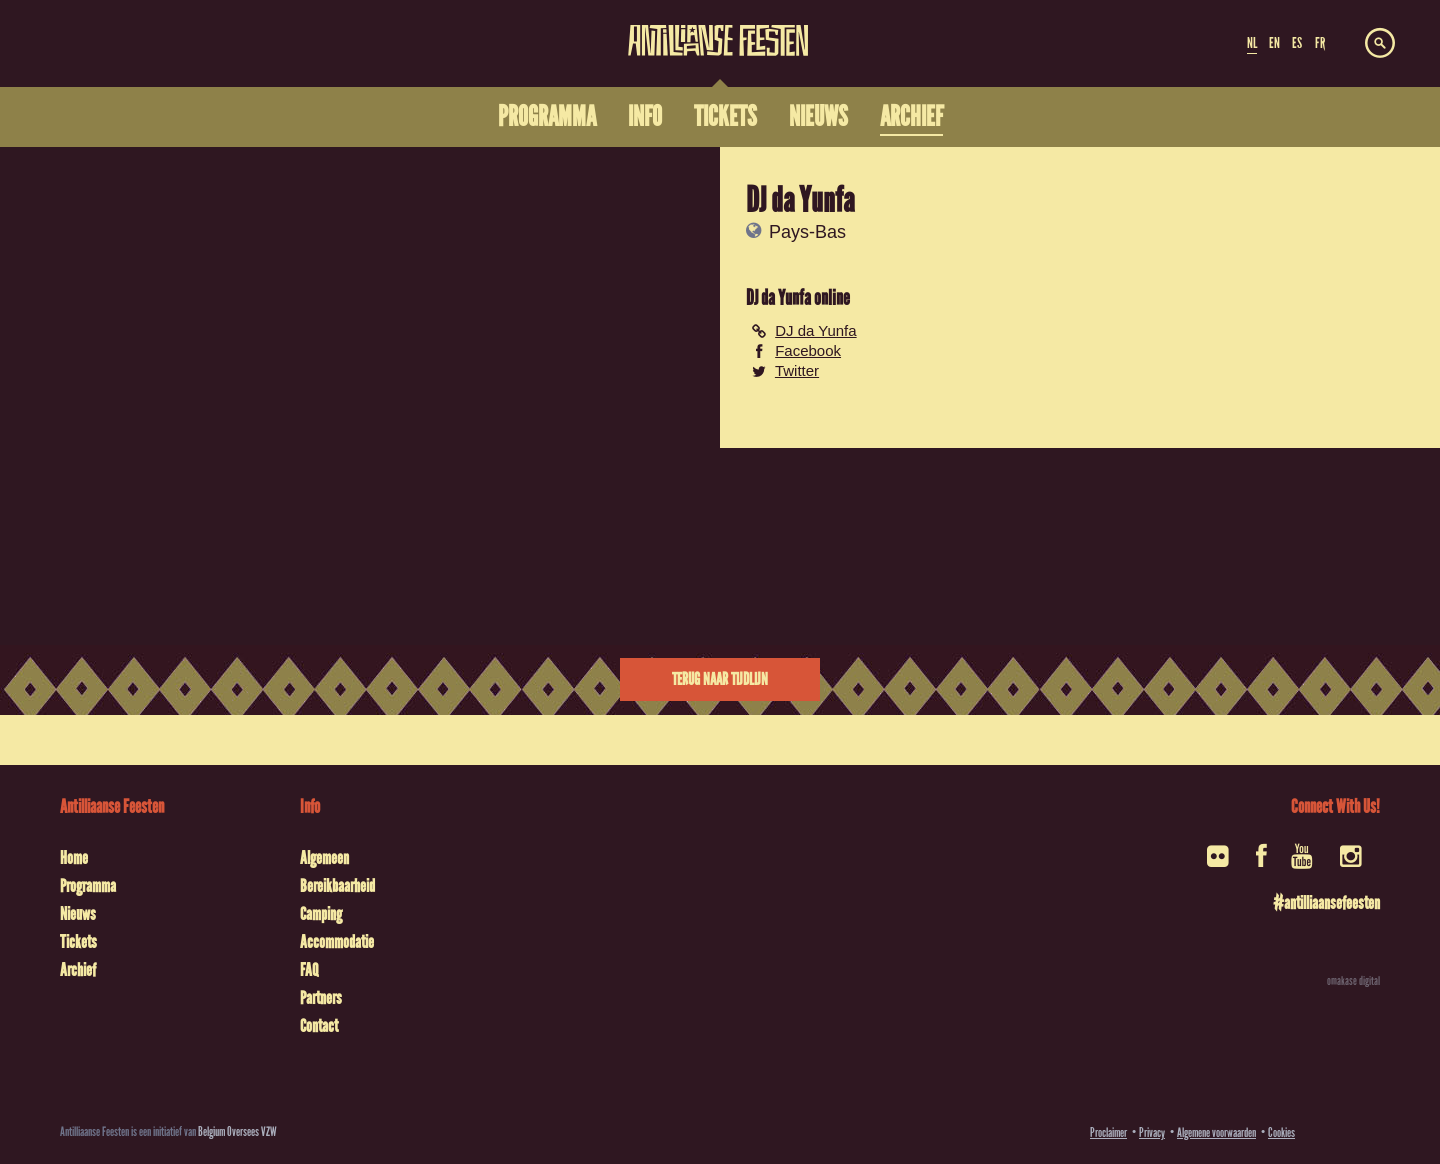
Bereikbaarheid (337, 886)
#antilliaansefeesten (1326, 903)
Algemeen (324, 858)
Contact (319, 1026)
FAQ (309, 970)
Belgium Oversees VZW (237, 1131)
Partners (321, 998)
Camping (321, 914)
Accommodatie (337, 942)
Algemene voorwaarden (1216, 1132)
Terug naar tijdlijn (720, 679)
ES (1297, 43)
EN (1274, 43)
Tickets (78, 942)
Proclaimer (1108, 1132)
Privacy (1152, 1132)
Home (74, 858)
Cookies (1281, 1132)
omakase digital (1353, 981)
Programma (88, 886)
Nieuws (78, 914)
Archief (78, 970)
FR (1320, 43)
